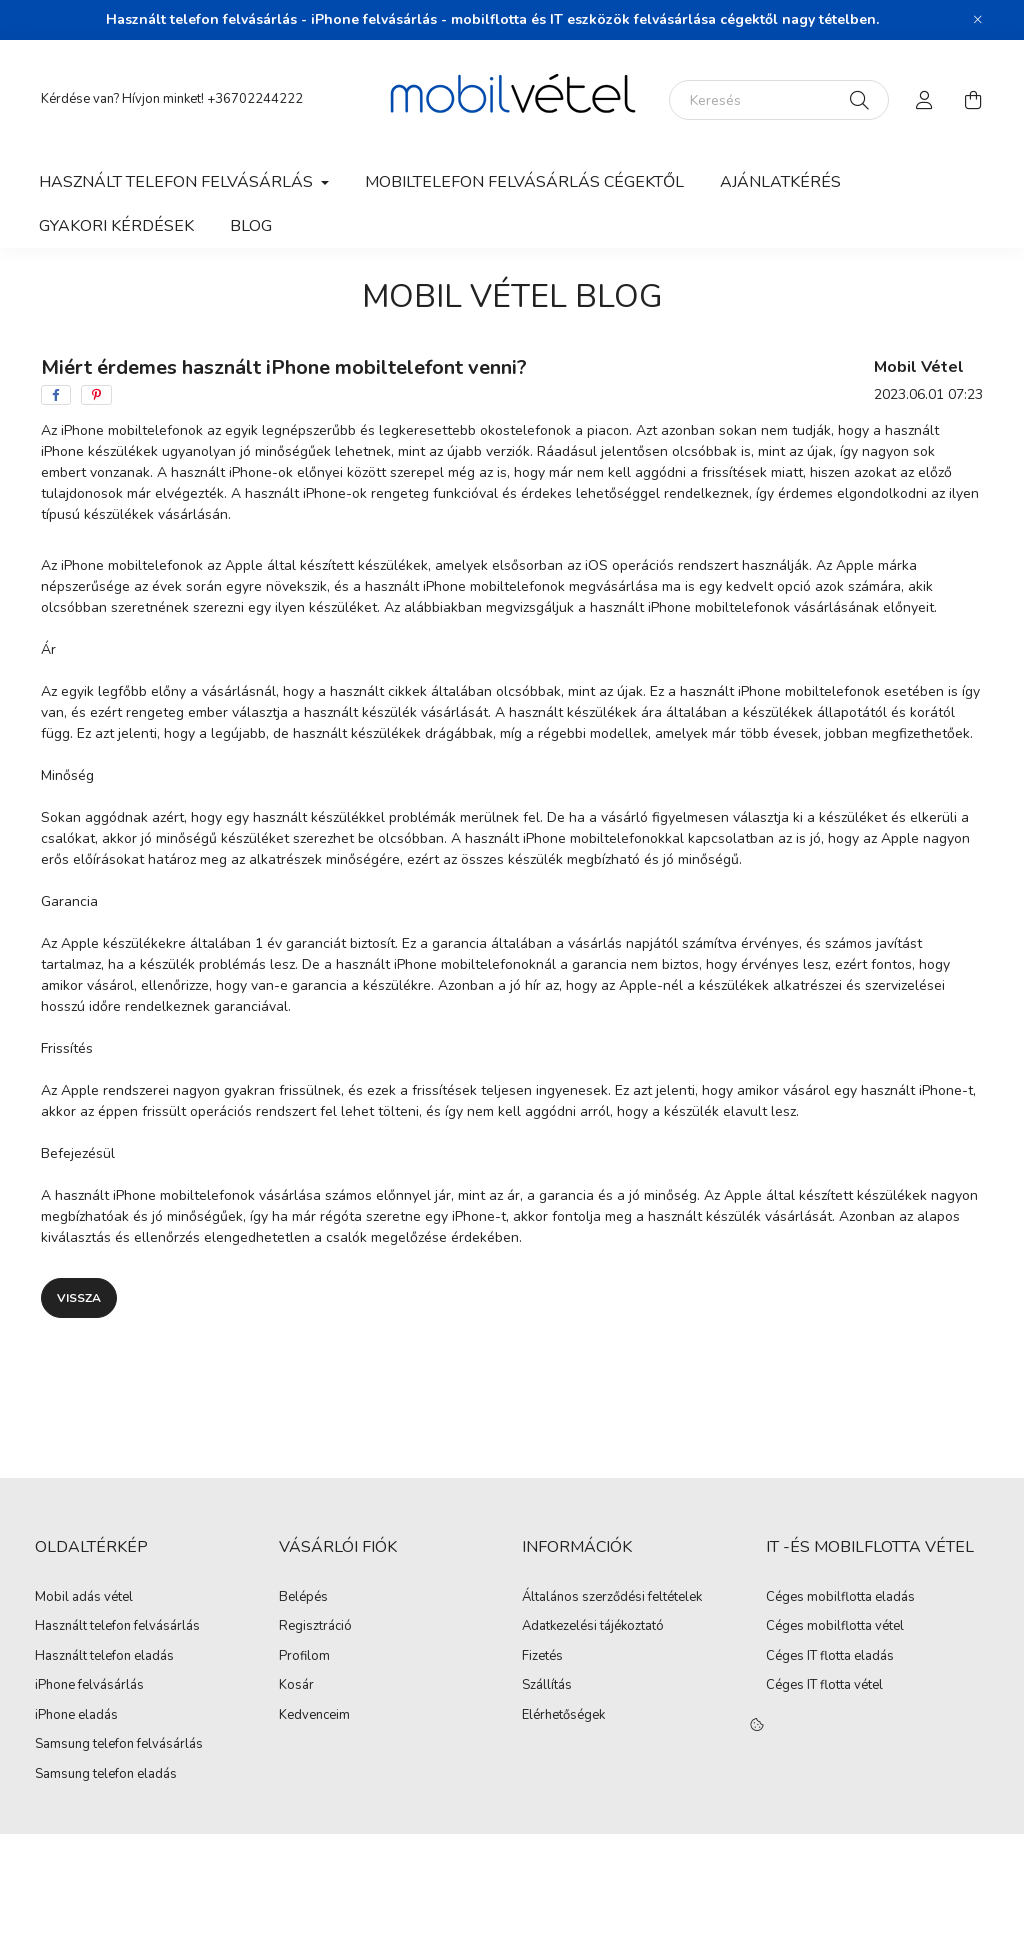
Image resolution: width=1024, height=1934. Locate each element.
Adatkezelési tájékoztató (593, 1627)
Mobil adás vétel (84, 1598)
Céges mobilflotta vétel (835, 1627)
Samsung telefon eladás (106, 1775)
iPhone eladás (76, 1716)
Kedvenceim (314, 1716)
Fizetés (542, 1657)
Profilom (304, 1657)
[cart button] (973, 100)
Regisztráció (315, 1627)
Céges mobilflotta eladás (840, 1598)
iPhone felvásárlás (89, 1686)
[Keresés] (779, 100)
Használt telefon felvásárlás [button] (178, 182)
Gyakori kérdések (116, 226)
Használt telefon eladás (104, 1657)
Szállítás (547, 1686)
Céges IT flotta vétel (824, 1686)
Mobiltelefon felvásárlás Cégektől (524, 182)
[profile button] (925, 100)
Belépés (303, 1598)
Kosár (296, 1686)
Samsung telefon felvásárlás (119, 1745)
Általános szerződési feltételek (612, 1598)
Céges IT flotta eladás (830, 1657)
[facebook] (56, 395)
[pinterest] (96, 395)
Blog (251, 226)
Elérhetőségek (563, 1716)
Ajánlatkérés (780, 182)
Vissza (79, 1298)
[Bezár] (978, 20)
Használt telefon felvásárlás (117, 1627)
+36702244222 (255, 99)
